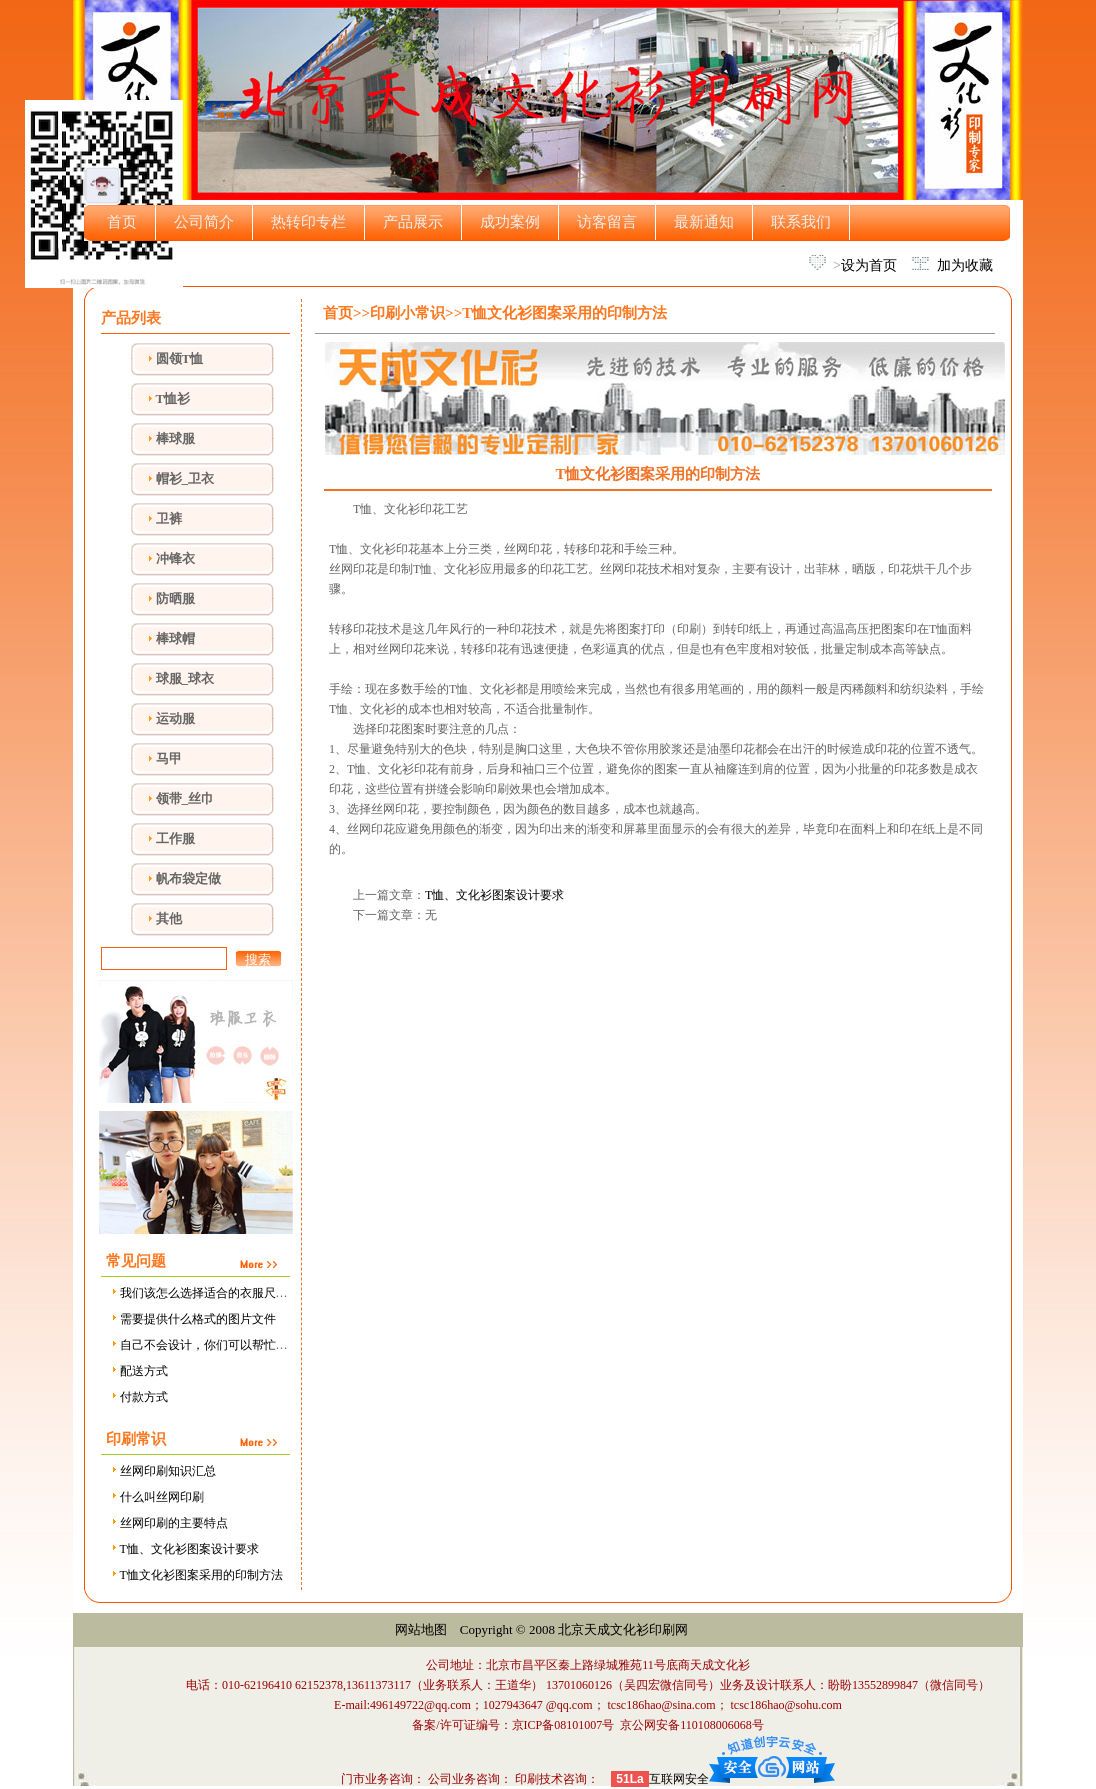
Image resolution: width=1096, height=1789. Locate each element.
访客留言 (607, 222)
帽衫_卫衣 (185, 478)
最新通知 (704, 222)
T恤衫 (173, 398)
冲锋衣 (175, 558)
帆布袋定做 (188, 878)
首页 (122, 222)
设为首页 (869, 265)
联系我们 (801, 222)
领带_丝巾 (185, 798)
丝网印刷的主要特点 (168, 1523)
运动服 (175, 718)
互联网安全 (679, 1779)
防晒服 (175, 598)
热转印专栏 (308, 222)
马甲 (169, 758)
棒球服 (175, 438)
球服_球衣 (185, 678)
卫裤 (169, 518)
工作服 (175, 838)
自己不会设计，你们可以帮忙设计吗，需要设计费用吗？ (264, 1345)
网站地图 (421, 1629)
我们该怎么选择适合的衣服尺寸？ (204, 1293)
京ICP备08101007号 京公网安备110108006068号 (638, 1725)
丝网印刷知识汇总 (162, 1471)
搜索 (258, 959)
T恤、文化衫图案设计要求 (184, 1549)
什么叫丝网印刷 (156, 1497)
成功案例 (510, 222)
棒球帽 (175, 638)
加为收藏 (965, 265)
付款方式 (138, 1397)
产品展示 (413, 222)
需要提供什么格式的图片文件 (192, 1319)
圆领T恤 (180, 358)
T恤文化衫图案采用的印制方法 (196, 1575)
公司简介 (204, 222)
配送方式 (138, 1371)
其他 (169, 918)
